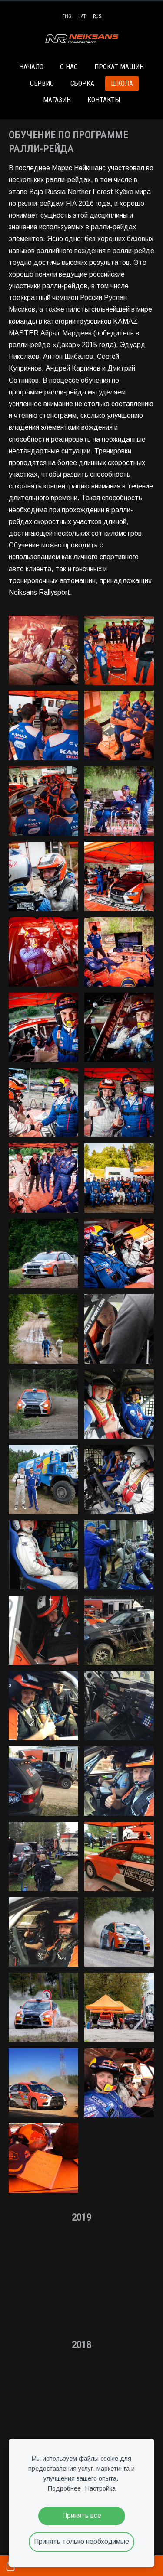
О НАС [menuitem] (69, 67)
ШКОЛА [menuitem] (122, 83)
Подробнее (64, 2488)
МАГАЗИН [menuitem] (57, 100)
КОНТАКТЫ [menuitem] (103, 100)
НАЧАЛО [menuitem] (31, 67)
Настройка (100, 2488)
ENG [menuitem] (66, 16)
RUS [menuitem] (97, 16)
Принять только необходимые (81, 2541)
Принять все (81, 2515)
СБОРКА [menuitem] (82, 83)
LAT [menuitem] (82, 16)
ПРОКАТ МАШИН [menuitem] (119, 67)
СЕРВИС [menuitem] (42, 83)
